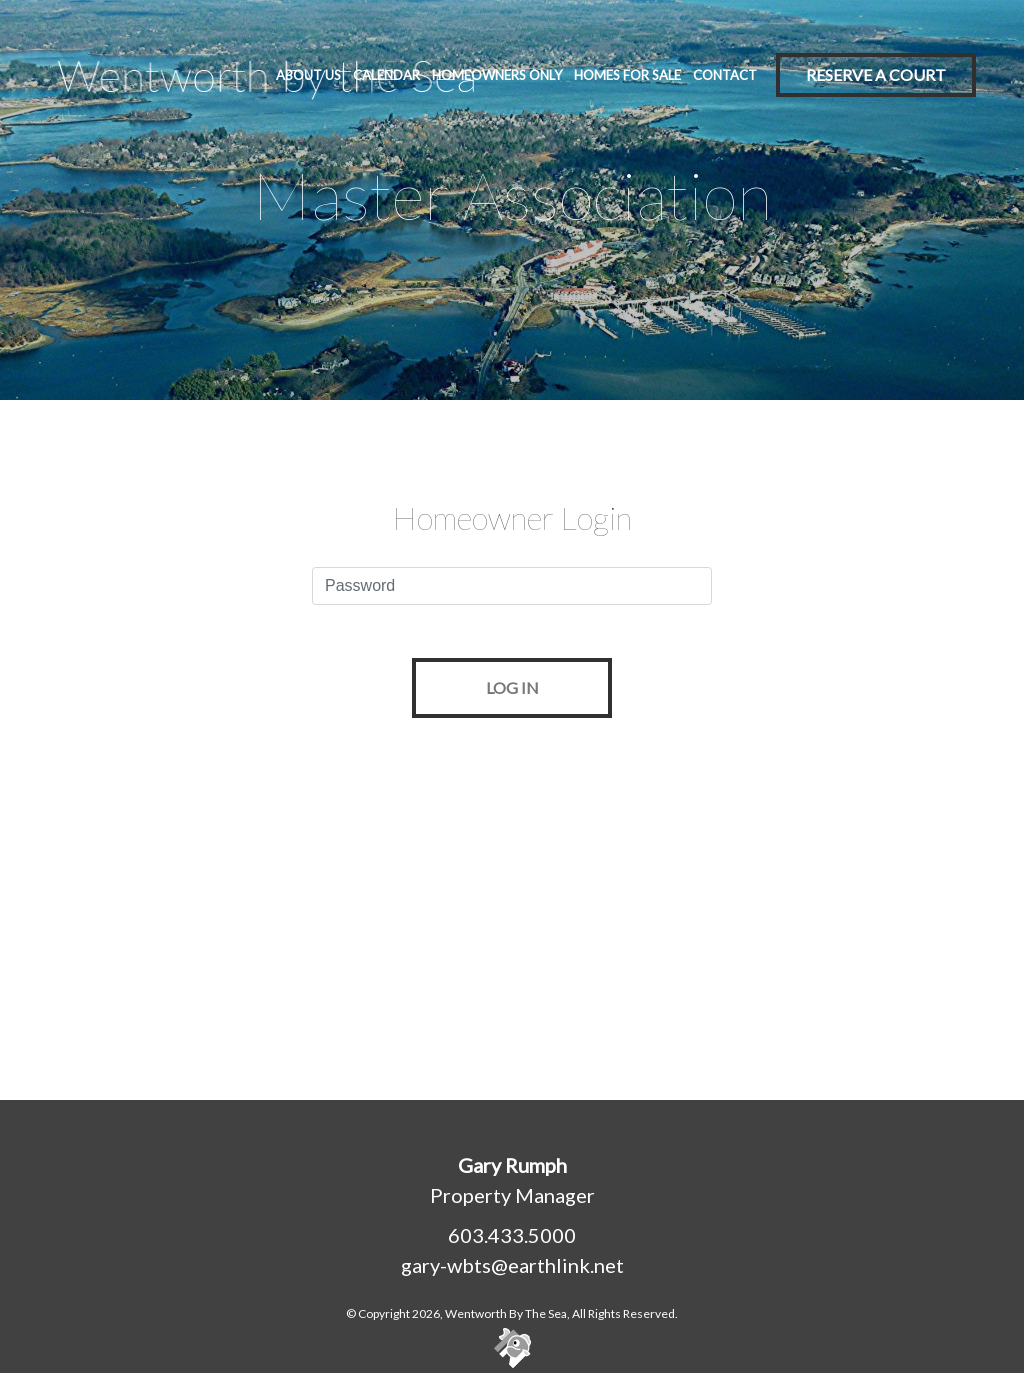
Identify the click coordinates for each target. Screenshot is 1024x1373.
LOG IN (512, 687)
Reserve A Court (876, 74)
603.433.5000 (512, 1235)
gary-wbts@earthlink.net (512, 1265)
